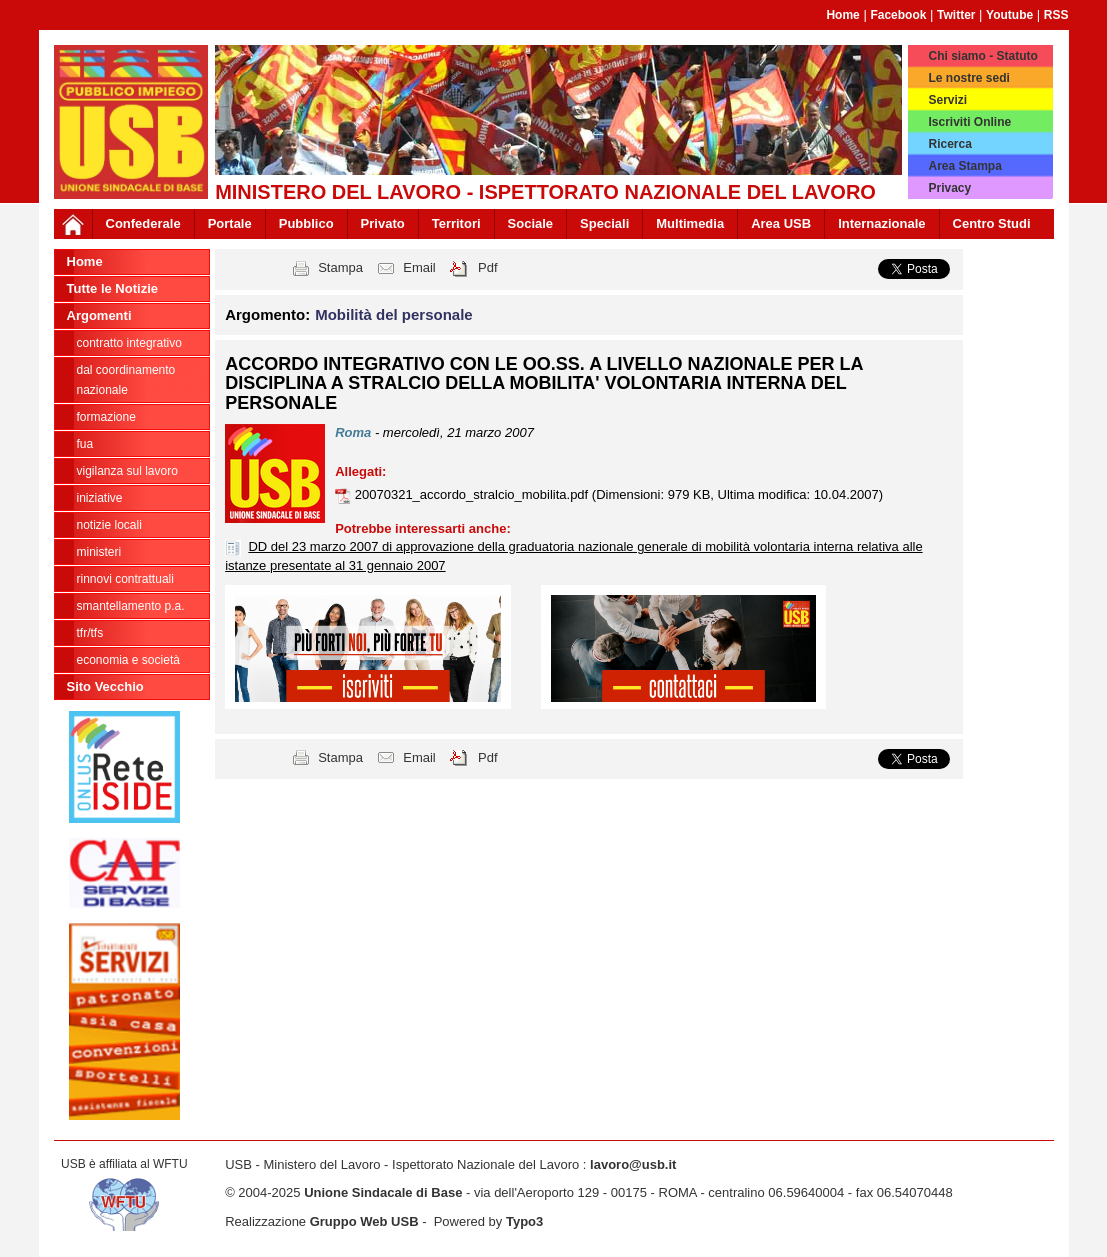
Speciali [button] (604, 223)
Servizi (947, 100)
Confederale (143, 223)
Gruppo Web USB (364, 1221)
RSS (1056, 15)
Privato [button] (383, 223)
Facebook (898, 15)
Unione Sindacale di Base (383, 1192)
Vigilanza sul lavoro (127, 471)
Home (842, 15)
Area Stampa (964, 166)
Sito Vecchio (105, 686)
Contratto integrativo (129, 343)
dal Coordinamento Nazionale (126, 380)
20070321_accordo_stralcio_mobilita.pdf (473, 494)
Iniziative (100, 498)
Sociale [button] (531, 223)
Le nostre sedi (968, 78)
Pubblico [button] (306, 223)
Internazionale (881, 223)
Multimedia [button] (690, 223)
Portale (230, 223)
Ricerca (949, 144)
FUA (85, 444)
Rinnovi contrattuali (125, 579)
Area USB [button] (781, 223)
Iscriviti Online (969, 122)
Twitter (956, 15)
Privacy (949, 188)
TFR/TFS (90, 633)
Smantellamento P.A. (131, 606)
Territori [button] (456, 223)
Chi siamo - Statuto (982, 56)
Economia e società (128, 660)
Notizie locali (109, 525)
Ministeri (99, 552)
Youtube (1009, 15)
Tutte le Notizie (112, 288)
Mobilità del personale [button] (394, 314)
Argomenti (99, 315)
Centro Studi (992, 223)
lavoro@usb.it (633, 1164)
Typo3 (524, 1221)
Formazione (106, 417)
